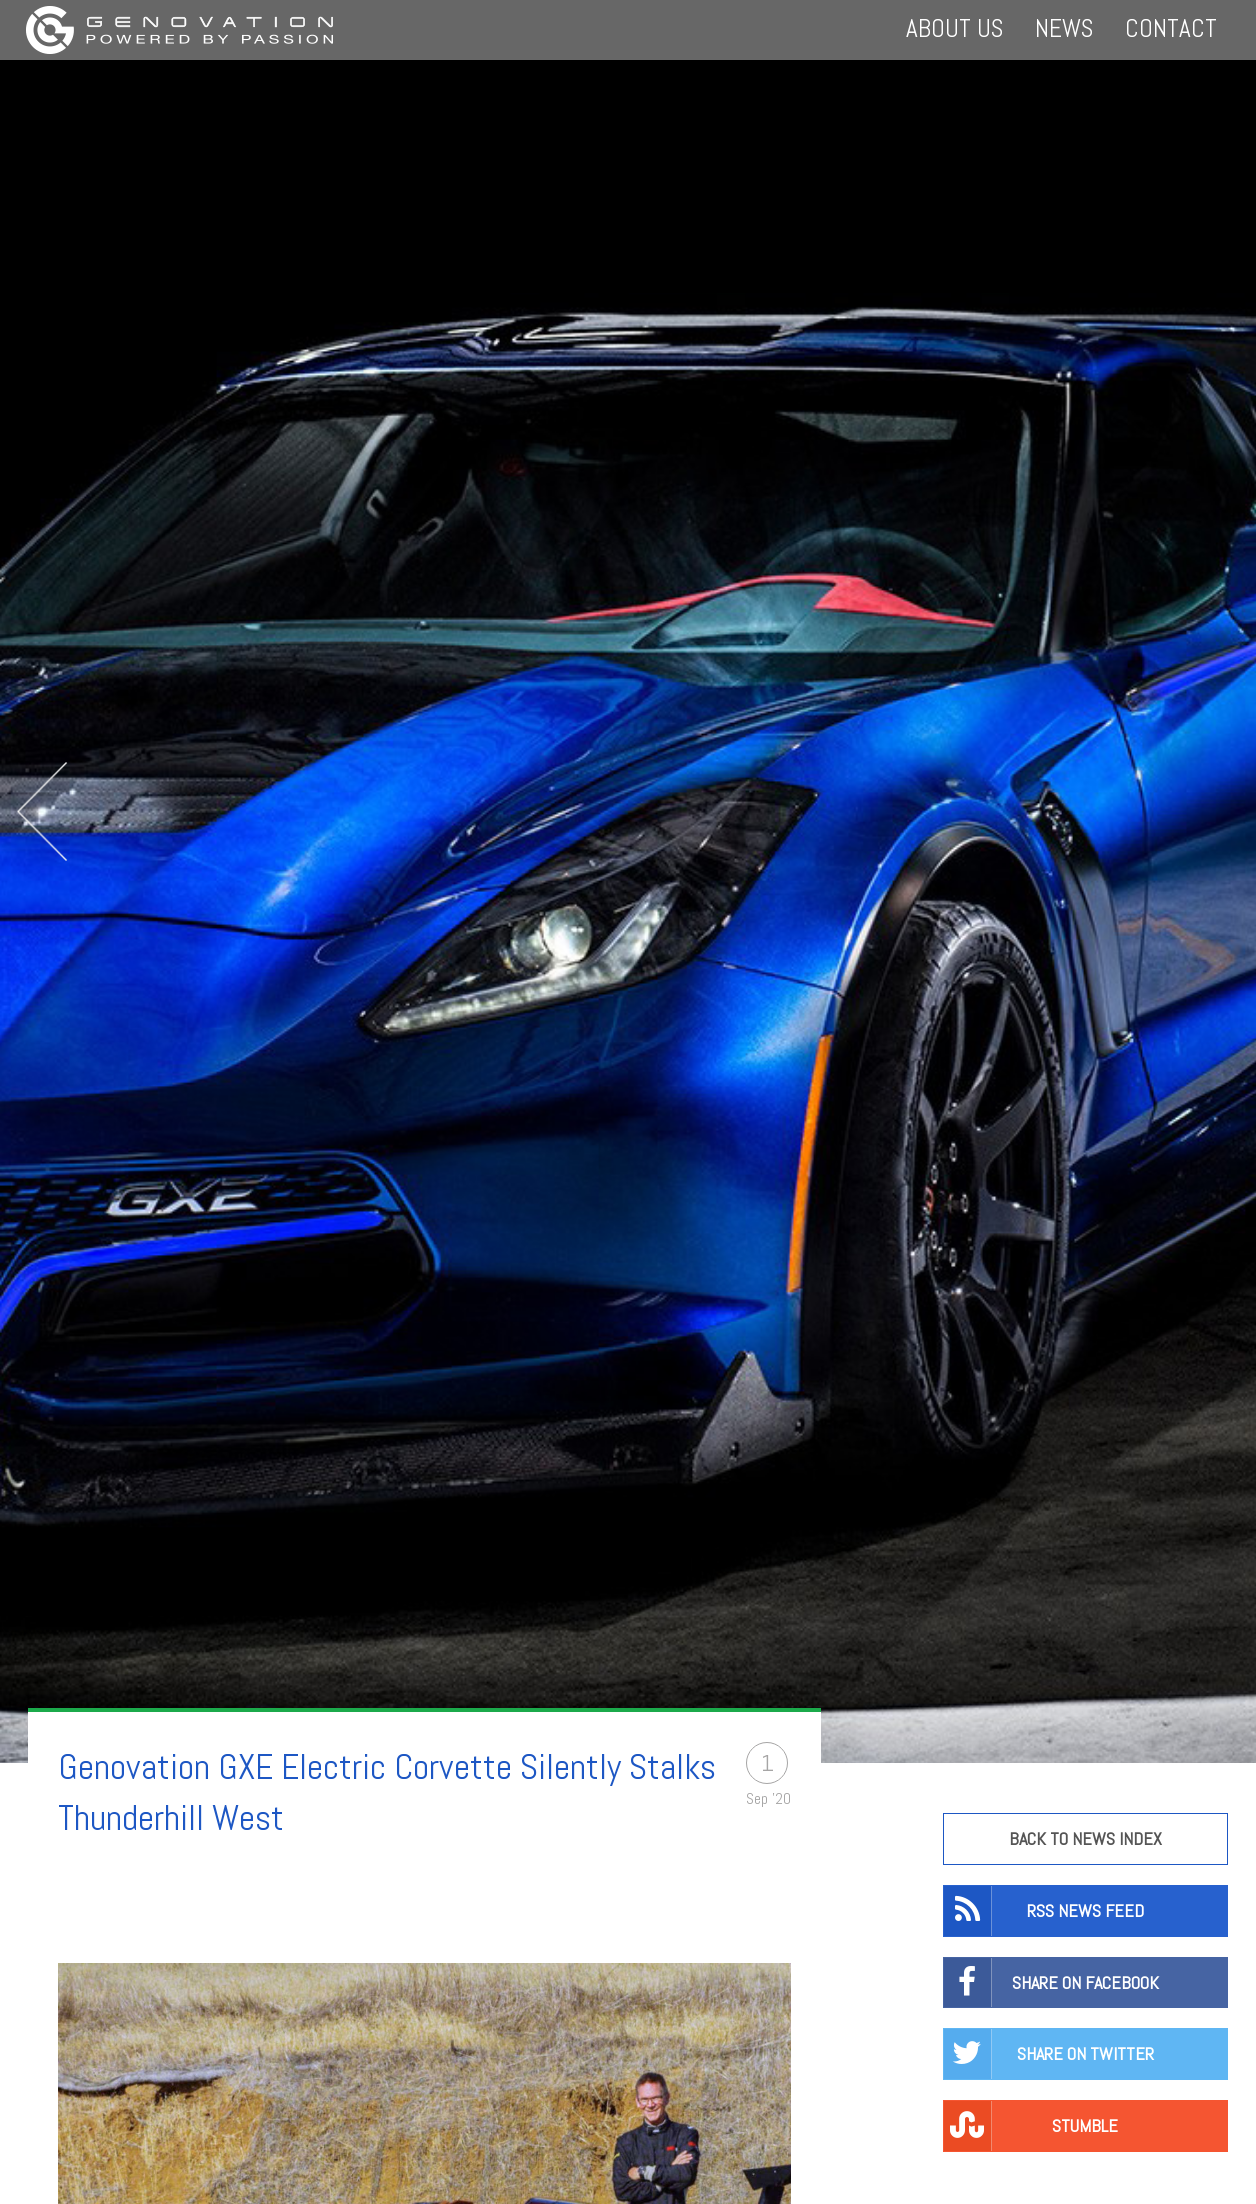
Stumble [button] (1031, 2126)
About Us (954, 28)
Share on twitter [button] (1049, 2054)
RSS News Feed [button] (1044, 1911)
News (1064, 28)
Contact (1171, 28)
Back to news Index (1085, 1838)
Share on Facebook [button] (1051, 1983)
